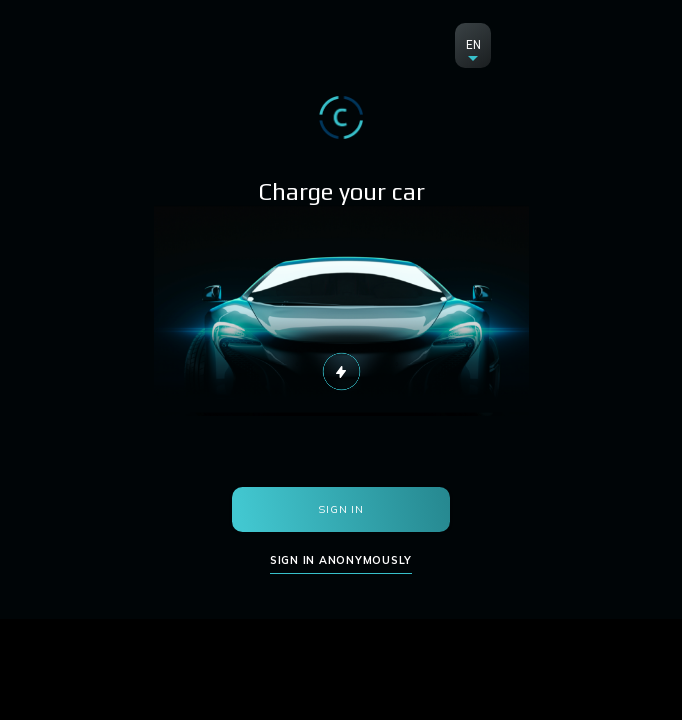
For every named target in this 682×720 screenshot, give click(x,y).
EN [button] (473, 45)
